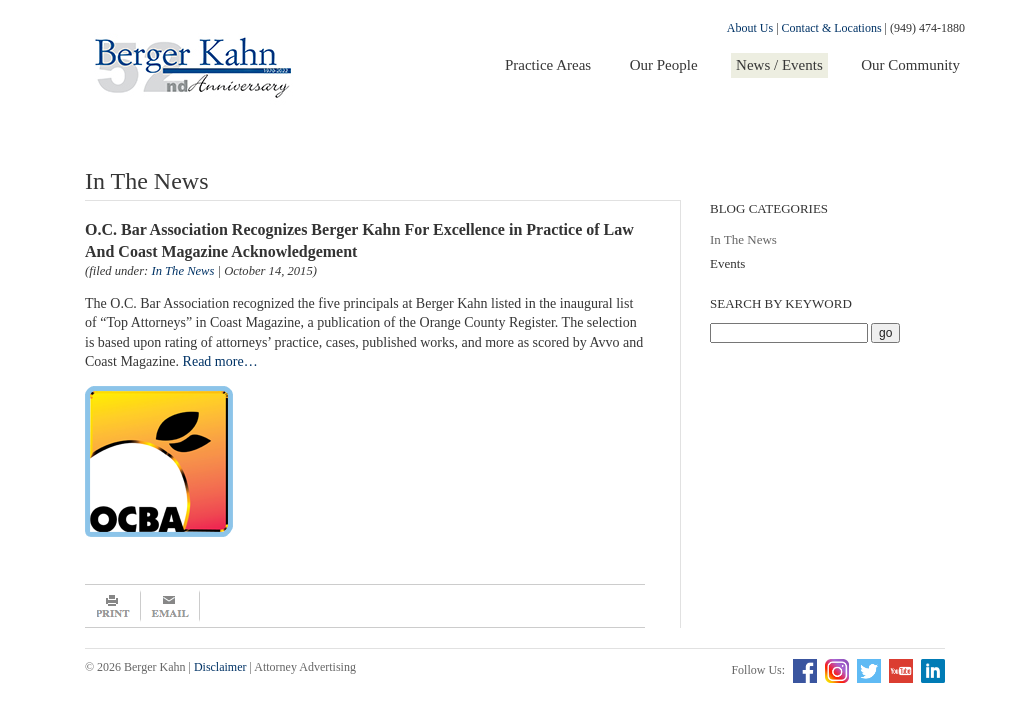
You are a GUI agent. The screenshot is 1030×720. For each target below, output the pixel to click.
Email (170, 606)
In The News (743, 239)
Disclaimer (220, 667)
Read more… (220, 361)
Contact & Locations (832, 28)
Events (727, 263)
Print (113, 606)
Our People (664, 65)
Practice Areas (548, 65)
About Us (750, 28)
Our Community (910, 65)
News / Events (779, 65)
